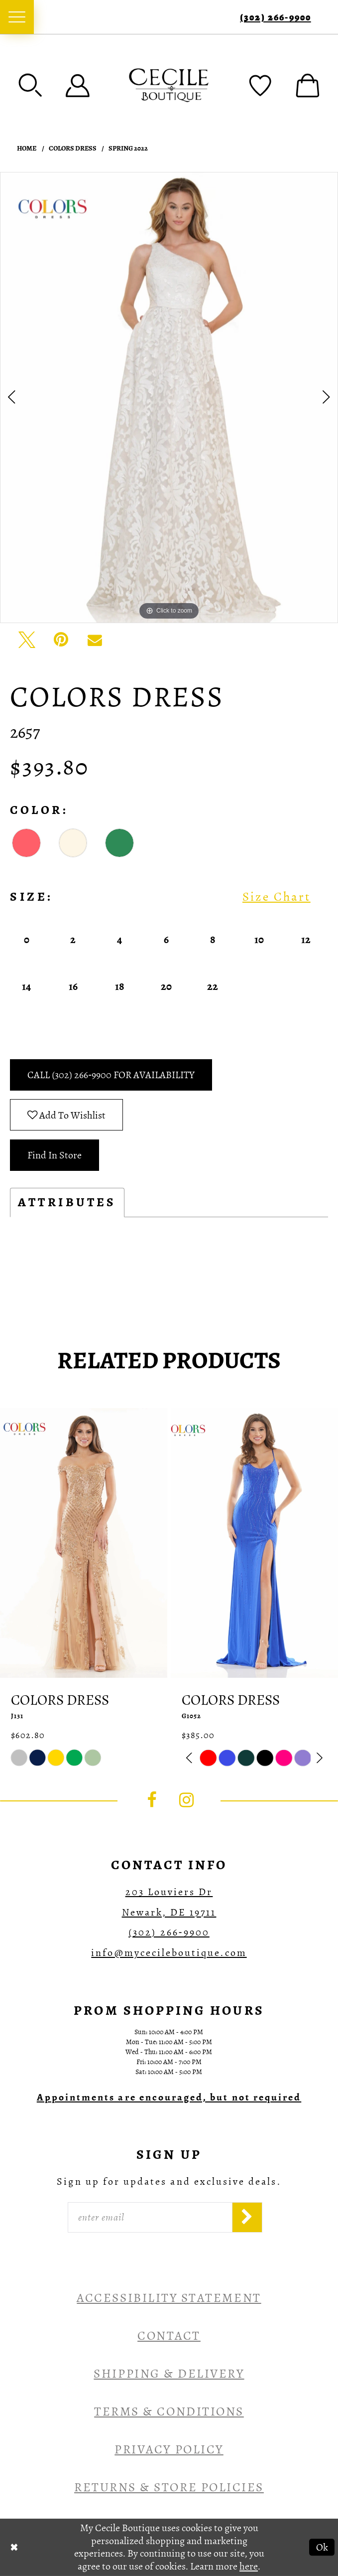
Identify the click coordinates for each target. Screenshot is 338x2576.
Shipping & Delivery (169, 2373)
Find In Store (54, 1155)
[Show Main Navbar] (17, 17)
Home (26, 148)
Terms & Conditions (169, 2411)
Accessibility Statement (169, 2297)
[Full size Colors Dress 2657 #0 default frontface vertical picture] (169, 397)
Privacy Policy (169, 2449)
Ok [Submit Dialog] (322, 2547)
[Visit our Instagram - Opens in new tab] (187, 1800)
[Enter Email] (150, 2217)
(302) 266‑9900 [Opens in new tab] (169, 1932)
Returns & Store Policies (169, 2487)
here (248, 2566)
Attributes (67, 1202)
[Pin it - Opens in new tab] (61, 640)
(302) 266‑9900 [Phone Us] (275, 17)
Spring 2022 (128, 148)
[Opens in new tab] (169, 2097)
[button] (30, 85)
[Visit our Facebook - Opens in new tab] (151, 1800)
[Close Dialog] (14, 2547)
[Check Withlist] (260, 85)
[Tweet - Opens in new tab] (27, 640)
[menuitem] (17, 17)
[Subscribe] (247, 2217)
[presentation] (83, 1543)
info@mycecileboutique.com (168, 1952)
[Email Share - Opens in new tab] (95, 640)
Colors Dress (73, 148)
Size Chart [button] (276, 896)
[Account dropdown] (78, 85)
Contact (169, 2335)
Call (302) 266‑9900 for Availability (111, 1075)
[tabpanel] (169, 397)
